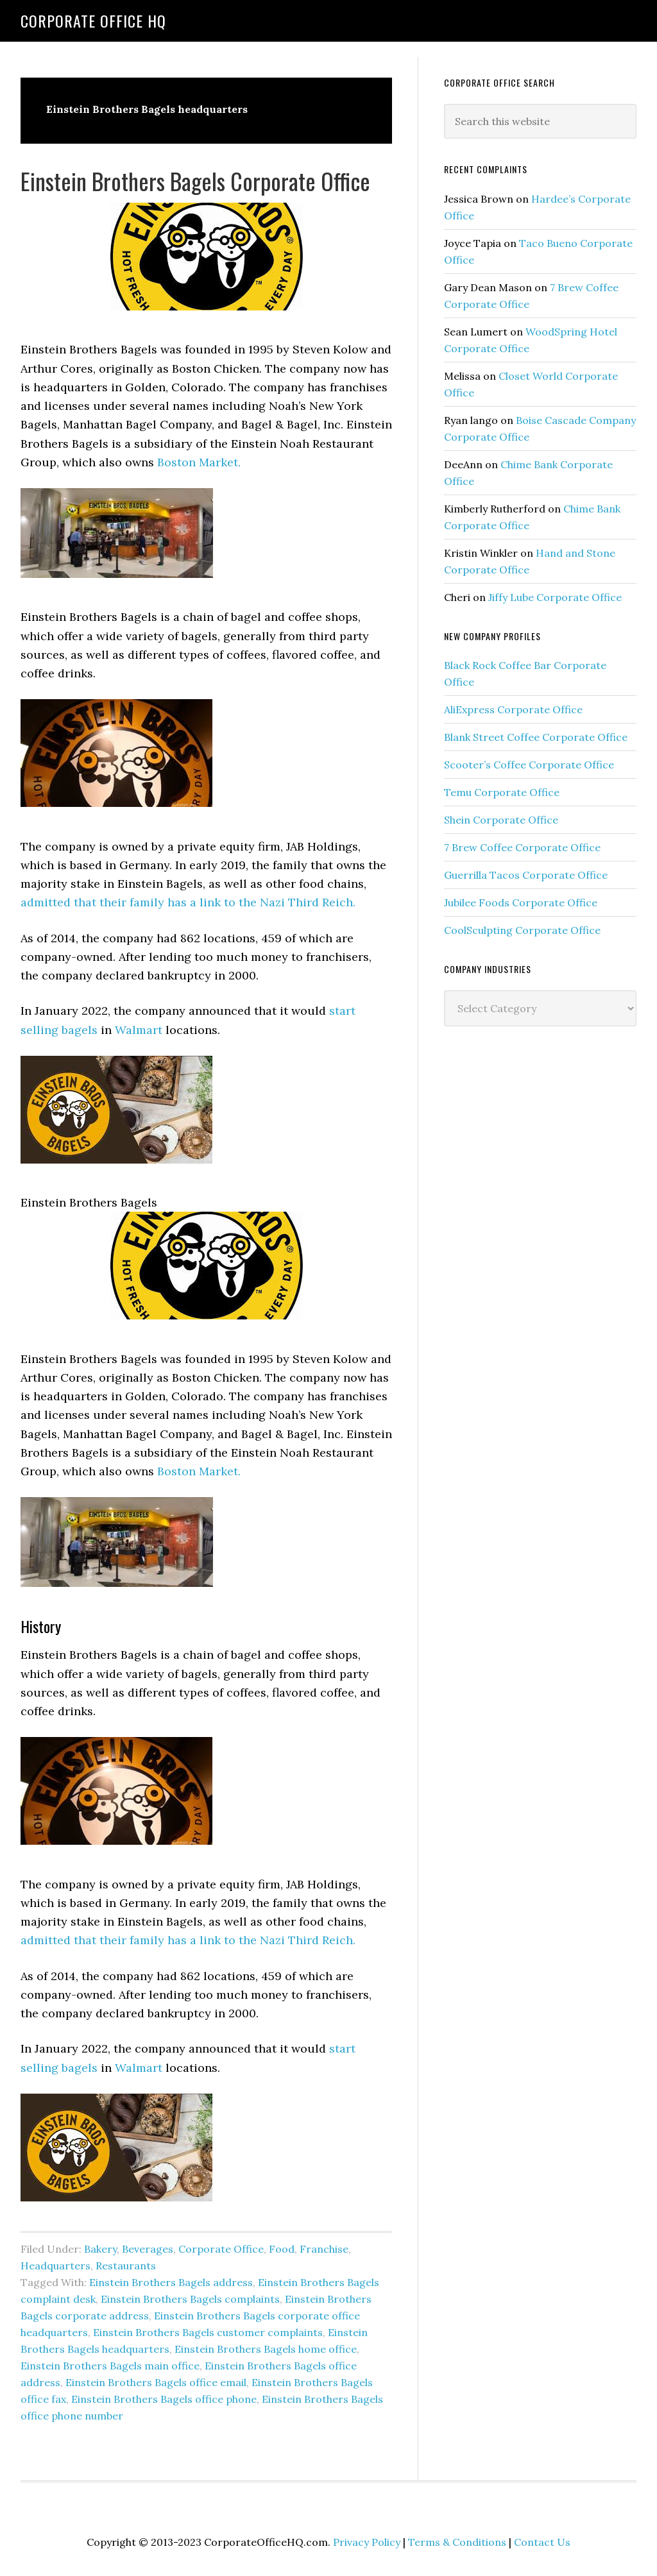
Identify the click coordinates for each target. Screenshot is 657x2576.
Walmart (138, 1029)
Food (281, 2248)
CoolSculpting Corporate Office (522, 930)
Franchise (324, 2248)
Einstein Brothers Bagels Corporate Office (195, 181)
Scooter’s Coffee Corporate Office (529, 764)
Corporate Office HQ (93, 20)
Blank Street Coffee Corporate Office (535, 737)
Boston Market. (199, 462)
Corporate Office (221, 2248)
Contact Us (542, 2542)
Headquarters (55, 2265)
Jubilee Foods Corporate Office (520, 902)
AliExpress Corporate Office (513, 709)
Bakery (100, 2248)
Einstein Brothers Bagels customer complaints (208, 2332)
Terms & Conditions (457, 2542)
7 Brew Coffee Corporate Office (522, 847)
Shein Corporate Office (501, 819)
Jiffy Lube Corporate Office (555, 597)
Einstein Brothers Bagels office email (155, 2382)
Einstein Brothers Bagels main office (110, 2365)
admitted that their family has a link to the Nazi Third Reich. (190, 902)
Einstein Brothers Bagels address (171, 2282)
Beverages (147, 2248)
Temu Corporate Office (501, 792)
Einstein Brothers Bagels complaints (190, 2298)
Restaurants (126, 2265)
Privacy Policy (366, 2542)
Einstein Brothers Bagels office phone (164, 2399)
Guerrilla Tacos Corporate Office (526, 875)
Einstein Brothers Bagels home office (266, 2349)
